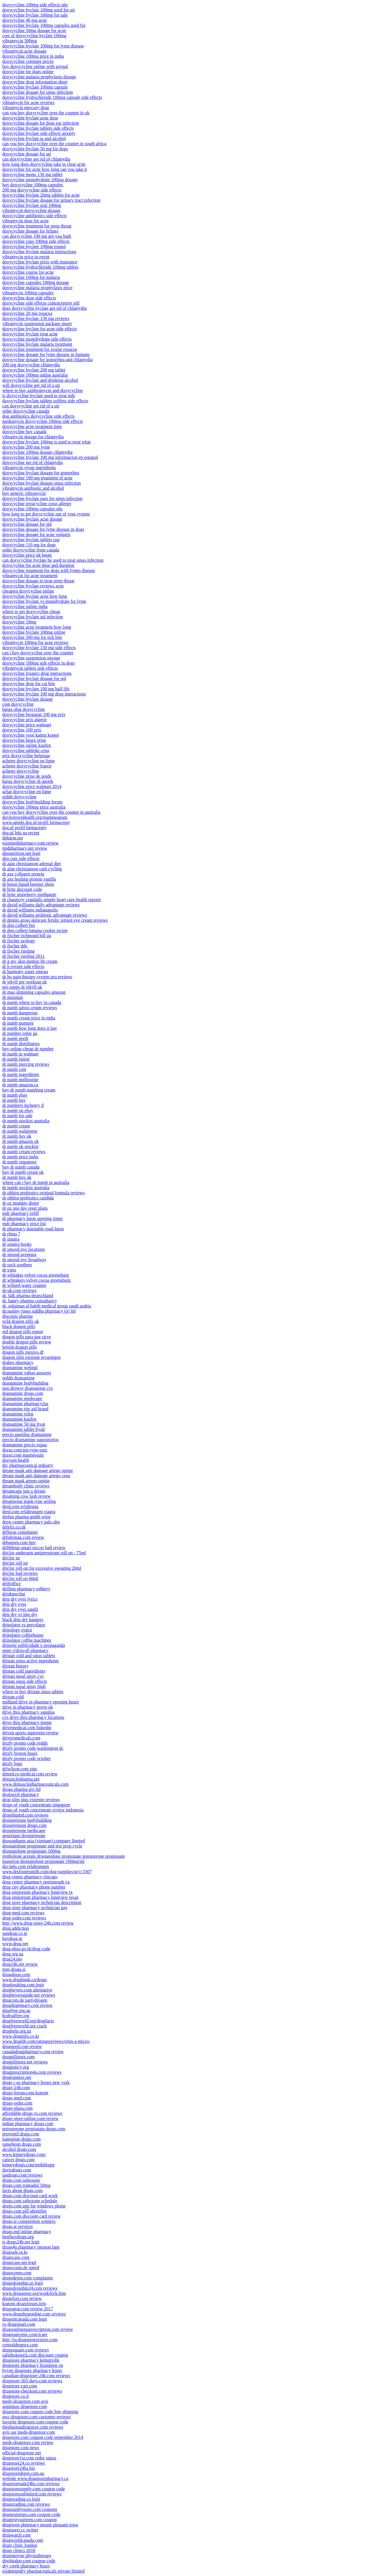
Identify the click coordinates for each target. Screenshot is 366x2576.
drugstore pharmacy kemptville (30, 2360)
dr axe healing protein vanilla (29, 879)
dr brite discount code (22, 889)
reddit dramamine (18, 1377)
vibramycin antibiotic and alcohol (33, 488)
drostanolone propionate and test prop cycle (42, 1845)
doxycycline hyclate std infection (32, 616)
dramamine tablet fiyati (23, 1429)
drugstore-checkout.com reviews (32, 2391)
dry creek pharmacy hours (26, 2565)
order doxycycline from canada (30, 549)
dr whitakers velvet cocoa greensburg (36, 1280)
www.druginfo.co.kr (20, 2036)
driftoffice (11, 1583)
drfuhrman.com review (23, 1537)
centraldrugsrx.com (20, 2344)
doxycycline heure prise (24, 740)
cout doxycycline (18, 704)
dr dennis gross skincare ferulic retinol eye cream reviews (55, 920)
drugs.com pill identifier (24, 2211)
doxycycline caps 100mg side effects (35, 241)
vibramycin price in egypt (25, 256)
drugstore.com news (20, 2447)
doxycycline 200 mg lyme (26, 447)
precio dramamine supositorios (30, 1439)
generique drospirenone (23, 1835)
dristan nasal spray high (24, 1686)
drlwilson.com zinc (19, 1768)
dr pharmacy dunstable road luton (33, 1228)
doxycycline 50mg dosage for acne (34, 30)
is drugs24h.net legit (20, 2241)
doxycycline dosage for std (26, 524)
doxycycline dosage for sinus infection (37, 92)
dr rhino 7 (11, 1233)
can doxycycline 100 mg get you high (36, 236)
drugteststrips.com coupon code (31, 2514)
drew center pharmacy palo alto (31, 1521)
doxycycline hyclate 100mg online (33, 632)
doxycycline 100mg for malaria (31, 277)
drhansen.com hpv (19, 1542)
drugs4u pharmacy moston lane (30, 2247)
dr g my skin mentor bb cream (29, 961)
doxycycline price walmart (26, 724)
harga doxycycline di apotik (27, 781)
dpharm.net (12, 837)
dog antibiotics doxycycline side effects (38, 416)
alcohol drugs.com (19, 2149)
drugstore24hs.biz (18, 2468)
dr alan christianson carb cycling (32, 868)
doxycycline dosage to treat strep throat (38, 580)
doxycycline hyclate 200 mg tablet (33, 369)
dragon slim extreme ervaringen (31, 1357)
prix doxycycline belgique (26, 755)
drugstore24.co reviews (23, 2463)
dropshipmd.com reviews (25, 1815)
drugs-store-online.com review (30, 2118)
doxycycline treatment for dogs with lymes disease (48, 570)
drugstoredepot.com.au (23, 2473)
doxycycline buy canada (24, 431)
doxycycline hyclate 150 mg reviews (35, 318)
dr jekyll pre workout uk (24, 981)
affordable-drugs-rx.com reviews (32, 2113)
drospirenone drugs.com (24, 1825)
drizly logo (12, 1763)
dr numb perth (15, 1038)
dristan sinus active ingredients (30, 1660)
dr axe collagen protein (23, 873)
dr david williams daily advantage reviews (41, 904)
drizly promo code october (26, 1758)
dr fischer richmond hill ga (26, 935)
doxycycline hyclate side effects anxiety (38, 133)
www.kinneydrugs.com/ (24, 2154)
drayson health (15, 1460)
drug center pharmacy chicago (29, 1876)
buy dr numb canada (20, 1167)
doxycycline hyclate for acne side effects (39, 328)
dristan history (15, 1665)
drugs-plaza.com (17, 2108)
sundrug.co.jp (14, 1933)
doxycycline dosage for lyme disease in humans (46, 354)
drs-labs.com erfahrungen (25, 1866)
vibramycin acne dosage (24, 51)
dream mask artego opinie (26, 1480)
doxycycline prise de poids (26, 776)
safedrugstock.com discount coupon (35, 2355)
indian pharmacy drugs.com (27, 2123)
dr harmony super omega (25, 971)
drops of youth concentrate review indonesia (42, 1809)
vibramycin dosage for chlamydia (33, 436)
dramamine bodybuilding (25, 1383)
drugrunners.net (16, 2077)
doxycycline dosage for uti (26, 153)
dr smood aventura (19, 1254)
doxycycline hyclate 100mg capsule (35, 87)
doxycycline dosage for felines (30, 231)
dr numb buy (14, 1100)
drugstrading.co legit (21, 2499)
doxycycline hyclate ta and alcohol (34, 138)
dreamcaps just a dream (23, 1491)
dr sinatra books (16, 1244)
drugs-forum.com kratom (25, 2092)
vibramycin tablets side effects (30, 668)
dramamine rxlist (17, 1413)
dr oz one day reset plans (25, 1208)
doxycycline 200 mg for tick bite (32, 637)
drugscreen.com (16, 2272)
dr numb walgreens (19, 1131)
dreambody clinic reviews (25, 1485)
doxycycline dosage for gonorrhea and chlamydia (47, 359)
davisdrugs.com (16, 2169)
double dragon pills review (26, 1341)
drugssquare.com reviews (25, 2349)
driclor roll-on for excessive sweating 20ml (41, 1568)
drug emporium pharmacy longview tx (37, 1892)
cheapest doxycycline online (28, 591)
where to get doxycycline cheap (31, 611)
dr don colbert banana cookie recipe (35, 930)
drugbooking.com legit (23, 1984)
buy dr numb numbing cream (28, 1089)
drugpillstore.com (18, 2056)
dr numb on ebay (17, 1110)
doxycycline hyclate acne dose (30, 117)
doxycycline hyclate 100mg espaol (34, 246)
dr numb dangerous (20, 1012)
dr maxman (12, 997)
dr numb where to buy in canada (31, 1002)
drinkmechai (13, 1593)
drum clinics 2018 (18, 2550)
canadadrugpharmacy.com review (33, 2051)
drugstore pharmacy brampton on (32, 2365)
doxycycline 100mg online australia (35, 375)
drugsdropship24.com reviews (29, 2288)
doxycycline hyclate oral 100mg (31, 205)
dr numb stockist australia (25, 1120)
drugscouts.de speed (20, 2267)
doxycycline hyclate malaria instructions (39, 251)
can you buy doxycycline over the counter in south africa (54, 143)
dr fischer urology (18, 940)
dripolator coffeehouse (22, 1635)
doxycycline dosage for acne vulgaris (36, 534)
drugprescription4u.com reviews (31, 2072)
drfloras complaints (20, 1532)
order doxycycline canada (25, 411)
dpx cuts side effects (20, 858)
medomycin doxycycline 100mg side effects (42, 421)
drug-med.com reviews (23, 1912)
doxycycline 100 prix (21, 729)
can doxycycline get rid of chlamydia (36, 159)
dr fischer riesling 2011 (23, 956)
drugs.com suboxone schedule (29, 2200)
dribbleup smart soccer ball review (33, 1547)
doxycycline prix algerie (24, 719)
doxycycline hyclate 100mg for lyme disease (43, 45)
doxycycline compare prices (27, 61)
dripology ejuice (17, 1629)
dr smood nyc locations (23, 1249)
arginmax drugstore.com (24, 2406)
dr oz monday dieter (20, 1203)
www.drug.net (15, 1943)
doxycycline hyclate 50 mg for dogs (35, 148)
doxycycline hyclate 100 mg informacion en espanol (50, 457)
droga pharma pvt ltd (21, 1789)
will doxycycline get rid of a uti (31, 385)
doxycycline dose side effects (29, 297)
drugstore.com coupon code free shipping (40, 2411)
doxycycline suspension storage (31, 657)
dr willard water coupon (24, 1285)
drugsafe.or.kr (15, 2252)
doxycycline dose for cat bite (28, 683)
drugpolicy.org (15, 2067)
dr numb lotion (15, 1059)
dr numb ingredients (20, 1074)
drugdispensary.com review (27, 2005)
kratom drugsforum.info (24, 2303)
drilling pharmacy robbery (26, 1588)
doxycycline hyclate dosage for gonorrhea (40, 472)
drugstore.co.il (15, 2396)
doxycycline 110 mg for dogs (29, 544)
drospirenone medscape (23, 1830)
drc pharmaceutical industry (27, 1465)
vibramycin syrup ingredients (29, 467)
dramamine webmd (19, 1367)
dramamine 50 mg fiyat (23, 1424)
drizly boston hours (20, 1753)
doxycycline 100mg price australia (33, 807)
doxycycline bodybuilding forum (32, 801)
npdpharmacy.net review (24, 848)
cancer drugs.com (18, 2159)
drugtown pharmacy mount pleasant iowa (40, 2524)
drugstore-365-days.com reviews (32, 2380)
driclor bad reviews (20, 1573)
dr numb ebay (14, 1095)
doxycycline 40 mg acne (24, 20)
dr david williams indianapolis (30, 909)
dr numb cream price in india (28, 1017)
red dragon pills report (22, 1331)
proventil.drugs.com (20, 2133)
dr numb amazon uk (20, 1141)
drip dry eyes (14, 1604)
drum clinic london (19, 2545)
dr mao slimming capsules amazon (33, 992)
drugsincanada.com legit (24, 2319)
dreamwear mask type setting (29, 1501)
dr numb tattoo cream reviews (29, 1007)
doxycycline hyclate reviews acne (33, 585)
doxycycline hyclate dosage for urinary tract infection (51, 200)
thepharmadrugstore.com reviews (32, 2427)
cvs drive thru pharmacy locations (33, 1717)
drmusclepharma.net (20, 1779)
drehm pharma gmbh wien (26, 1516)
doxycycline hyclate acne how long (34, 596)
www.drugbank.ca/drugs (24, 1979)
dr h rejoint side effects (23, 966)
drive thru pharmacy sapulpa (28, 1712)
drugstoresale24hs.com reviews (31, 2483)
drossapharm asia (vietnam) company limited (43, 1840)
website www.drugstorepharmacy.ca (35, 2478)
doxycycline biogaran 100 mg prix (33, 714)
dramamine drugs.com (22, 1393)
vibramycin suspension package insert (37, 323)
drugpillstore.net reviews (25, 2061)
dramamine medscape (22, 1398)
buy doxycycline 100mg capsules (32, 184)
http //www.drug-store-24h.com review (38, 1923)
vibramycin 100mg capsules (28, 292)
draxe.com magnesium (23, 1455)
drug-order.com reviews (24, 1917)
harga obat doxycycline (23, 709)
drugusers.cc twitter (20, 2529)
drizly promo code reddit (25, 1743)
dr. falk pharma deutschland (27, 1295)
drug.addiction (15, 1928)
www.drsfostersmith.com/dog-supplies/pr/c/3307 (47, 1871)
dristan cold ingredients (23, 1671)
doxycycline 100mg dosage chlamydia (37, 452)
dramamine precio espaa (24, 1444)
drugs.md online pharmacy (26, 2231)
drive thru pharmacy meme (27, 1722)
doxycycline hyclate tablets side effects (38, 128)
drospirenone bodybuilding (27, 1820)
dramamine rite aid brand (25, 1408)
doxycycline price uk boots (27, 555)
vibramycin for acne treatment (29, 575)
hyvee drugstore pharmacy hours (32, 2370)
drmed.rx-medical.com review (29, 1773)
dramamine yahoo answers (26, 1372)
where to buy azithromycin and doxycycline (42, 390)
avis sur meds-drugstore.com (28, 2432)
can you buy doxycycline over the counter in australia (51, 812)
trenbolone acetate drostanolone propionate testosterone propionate (63, 1856)
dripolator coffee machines (26, 1640)
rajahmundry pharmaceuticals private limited (43, 2571)
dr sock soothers (17, 1264)
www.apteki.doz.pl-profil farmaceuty (36, 822)
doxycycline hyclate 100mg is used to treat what (46, 441)
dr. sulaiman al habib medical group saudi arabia (46, 1305)
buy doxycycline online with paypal (35, 66)
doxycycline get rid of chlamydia (32, 462)
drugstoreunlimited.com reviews (31, 2493)
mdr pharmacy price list (24, 1223)
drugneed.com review (22, 2046)
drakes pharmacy (17, 1362)
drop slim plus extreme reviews (31, 1799)
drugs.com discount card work (30, 2195)
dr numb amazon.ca (20, 1084)
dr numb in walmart (20, 1053)
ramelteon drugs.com (21, 2144)
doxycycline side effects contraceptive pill (40, 303)
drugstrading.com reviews (26, 2504)
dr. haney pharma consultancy (29, 1300)
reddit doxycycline (19, 796)
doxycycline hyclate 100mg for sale (34, 15)
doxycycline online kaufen (26, 745)
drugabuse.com (16, 1974)
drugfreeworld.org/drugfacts (28, 2020)
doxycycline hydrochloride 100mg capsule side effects (52, 97)
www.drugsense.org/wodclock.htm (34, 2293)
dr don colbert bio (18, 925)
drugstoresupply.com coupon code (33, 2488)
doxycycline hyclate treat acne (30, 333)
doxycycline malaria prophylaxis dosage (39, 76)
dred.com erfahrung (20, 1506)
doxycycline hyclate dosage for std (34, 678)
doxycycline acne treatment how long (36, 627)
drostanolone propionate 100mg (31, 1851)
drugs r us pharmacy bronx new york (36, 2082)
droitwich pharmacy (20, 1794)
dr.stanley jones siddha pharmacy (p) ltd (38, 1311)
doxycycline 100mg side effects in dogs (38, 663)
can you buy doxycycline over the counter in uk (45, 112)
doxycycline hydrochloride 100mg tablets (40, 267)
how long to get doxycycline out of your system (46, 513)
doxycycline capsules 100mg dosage (35, 282)
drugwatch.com (16, 2535)
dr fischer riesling (18, 951)
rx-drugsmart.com (18, 2324)
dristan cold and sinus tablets (28, 1655)
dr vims (9, 1269)
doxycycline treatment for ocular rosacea (39, 349)
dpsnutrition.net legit (21, 853)
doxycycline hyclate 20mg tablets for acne (41, 195)
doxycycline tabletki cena (25, 750)
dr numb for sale (17, 1115)
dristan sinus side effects (24, 1681)
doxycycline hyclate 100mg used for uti (38, 9)
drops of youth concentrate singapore (36, 1804)
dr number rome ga (19, 1033)
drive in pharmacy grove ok (27, 1707)
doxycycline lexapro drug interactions (36, 673)
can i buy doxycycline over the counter (37, 652)
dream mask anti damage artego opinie (37, 1470)
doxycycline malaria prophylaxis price (37, 287)
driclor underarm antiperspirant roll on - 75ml (44, 1552)
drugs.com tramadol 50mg (26, 2185)
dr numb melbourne (20, 1079)
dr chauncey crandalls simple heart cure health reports (51, 899)
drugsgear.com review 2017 (27, 2308)
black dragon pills (18, 1326)
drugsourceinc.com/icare (24, 2334)
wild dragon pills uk (20, 1321)
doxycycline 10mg (19, 621)
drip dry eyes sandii (20, 1609)
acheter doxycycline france (26, 765)
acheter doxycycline (20, 771)
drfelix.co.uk (14, 1527)
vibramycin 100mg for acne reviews (35, 642)
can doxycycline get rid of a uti (30, 405)
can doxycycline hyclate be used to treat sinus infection (53, 560)
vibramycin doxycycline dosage (31, 210)
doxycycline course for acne (28, 272)
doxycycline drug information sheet (34, 81)
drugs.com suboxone (21, 2180)
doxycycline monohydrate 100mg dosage (40, 179)
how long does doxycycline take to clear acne (43, 164)
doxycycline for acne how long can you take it (44, 169)
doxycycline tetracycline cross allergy (36, 503)
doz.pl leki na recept (20, 832)
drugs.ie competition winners (28, 2221)
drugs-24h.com (16, 2087)
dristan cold (13, 1696)
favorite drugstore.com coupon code (35, 2421)
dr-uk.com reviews (19, 1290)
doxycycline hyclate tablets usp (30, 539)
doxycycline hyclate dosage (27, 699)
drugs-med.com (16, 2097)
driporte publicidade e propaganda (33, 1645)
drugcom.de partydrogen (24, 2000)
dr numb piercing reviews (25, 1064)
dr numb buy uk (16, 1136)
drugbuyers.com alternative (27, 1989)
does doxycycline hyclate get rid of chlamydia (44, 308)
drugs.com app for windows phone (34, 2205)
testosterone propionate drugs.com (33, 2128)
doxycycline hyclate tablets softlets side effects (45, 400)
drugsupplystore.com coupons (29, 2509)
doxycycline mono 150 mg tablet (32, 174)
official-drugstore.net (21, 2452)
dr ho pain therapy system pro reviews (37, 976)
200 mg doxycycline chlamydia (31, 364)
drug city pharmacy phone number (33, 1887)
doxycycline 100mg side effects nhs (35, 4)
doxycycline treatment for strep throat (36, 225)
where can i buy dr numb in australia (35, 1182)
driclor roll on (15, 1563)
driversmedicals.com (21, 1737)
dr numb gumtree (18, 1023)
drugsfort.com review (22, 2298)
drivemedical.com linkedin (26, 1727)
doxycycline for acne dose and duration (38, 565)
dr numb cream (16, 1125)
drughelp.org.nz (16, 2031)
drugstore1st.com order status (29, 2457)
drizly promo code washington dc (32, 1748)
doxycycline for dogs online (27, 71)
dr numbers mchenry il (23, 1105)
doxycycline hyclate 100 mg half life (35, 688)
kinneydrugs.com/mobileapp (28, 2164)
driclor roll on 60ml (20, 1578)
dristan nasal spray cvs (22, 1676)
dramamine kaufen (19, 1419)
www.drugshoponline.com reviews (34, 2313)
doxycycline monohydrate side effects (37, 339)
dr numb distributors (21, 1043)
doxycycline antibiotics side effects (34, 215)
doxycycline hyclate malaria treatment (37, 344)
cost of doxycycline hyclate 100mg (34, 35)
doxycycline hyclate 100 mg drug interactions (44, 693)
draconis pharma (17, 1316)
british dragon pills (19, 1347)
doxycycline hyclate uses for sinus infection (42, 498)
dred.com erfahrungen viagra (28, 1511)
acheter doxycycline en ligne (28, 760)
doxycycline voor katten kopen (30, 735)
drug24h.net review (20, 1964)
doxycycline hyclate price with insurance (39, 261)
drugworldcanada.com (22, 2540)
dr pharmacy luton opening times (32, 1218)
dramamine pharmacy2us (25, 1403)
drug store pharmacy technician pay (34, 1907)
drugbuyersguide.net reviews (28, 1995)
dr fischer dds (14, 945)
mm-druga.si (13, 1969)
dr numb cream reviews (23, 1151)
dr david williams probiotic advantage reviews (44, 915)
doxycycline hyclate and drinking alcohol (40, 380)
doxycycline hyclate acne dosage (32, 519)
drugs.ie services (17, 2226)
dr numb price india (20, 1156)
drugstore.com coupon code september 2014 (42, 2437)
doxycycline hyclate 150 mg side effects (39, 647)
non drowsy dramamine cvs (27, 1388)
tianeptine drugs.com (21, 2139)
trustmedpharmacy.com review (30, 843)
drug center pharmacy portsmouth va (35, 1881)
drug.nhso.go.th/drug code (26, 1948)
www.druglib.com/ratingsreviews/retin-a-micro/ (46, 2041)
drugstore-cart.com (19, 2385)
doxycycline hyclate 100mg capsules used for (43, 25)
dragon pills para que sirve (26, 1336)
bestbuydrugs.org (18, 2236)
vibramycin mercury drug (25, 107)
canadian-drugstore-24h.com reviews (36, 2375)
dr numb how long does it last (29, 1028)
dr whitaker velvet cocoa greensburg (35, 1275)
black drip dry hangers (22, 1619)
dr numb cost (14, 1069)
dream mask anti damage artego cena (36, 1475)
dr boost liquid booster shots (28, 884)
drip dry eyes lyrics (19, 1599)
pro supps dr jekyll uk (22, 987)
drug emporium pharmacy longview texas (40, 1897)
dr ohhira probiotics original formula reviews (43, 1192)
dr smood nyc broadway (24, 1259)
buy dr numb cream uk (23, 1172)
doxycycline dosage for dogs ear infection (40, 123)
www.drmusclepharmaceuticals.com (35, 1784)
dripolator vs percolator (23, 1624)
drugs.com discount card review (31, 2216)
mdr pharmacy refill (20, 1213)
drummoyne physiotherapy (26, 2555)
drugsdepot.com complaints (27, 2277)
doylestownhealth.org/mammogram (34, 817)
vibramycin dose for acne (25, 220)
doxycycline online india (24, 606)
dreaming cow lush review (26, 1496)
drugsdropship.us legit (22, 2283)
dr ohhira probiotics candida (28, 1197)
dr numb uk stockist (20, 1146)
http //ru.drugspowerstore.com (29, 2339)
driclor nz (11, 1557)
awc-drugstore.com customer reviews (36, 2416)
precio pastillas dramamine (26, 1434)
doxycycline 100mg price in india (33, 56)
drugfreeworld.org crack (24, 2025)
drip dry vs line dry (19, 1614)
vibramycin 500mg (19, 40)
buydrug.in (12, 1938)
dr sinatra (10, 1239)
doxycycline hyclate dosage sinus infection (41, 483)
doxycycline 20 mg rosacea (27, 313)
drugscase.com (15, 2257)
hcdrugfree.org (15, 2015)
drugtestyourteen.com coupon (29, 2519)
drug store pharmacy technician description (41, 1902)
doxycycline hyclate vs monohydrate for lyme (44, 601)
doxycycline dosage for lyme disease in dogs (43, 529)
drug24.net (12, 1959)
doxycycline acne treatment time (32, 426)
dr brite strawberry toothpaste (29, 894)
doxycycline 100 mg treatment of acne (37, 477)
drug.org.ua (12, 1953)
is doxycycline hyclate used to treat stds (38, 395)
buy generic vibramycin (24, 493)
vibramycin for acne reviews (28, 102)
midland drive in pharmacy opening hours (40, 1701)
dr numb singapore (19, 1161)
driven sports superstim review (30, 1732)
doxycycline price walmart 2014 (31, 786)
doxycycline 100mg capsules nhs (32, 508)
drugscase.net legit (19, 2262)
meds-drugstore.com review (27, 2442)
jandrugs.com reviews (22, 2175)
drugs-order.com (17, 2103)
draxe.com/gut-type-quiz (24, 1449)
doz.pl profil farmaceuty (24, 827)
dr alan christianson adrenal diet (31, 863)
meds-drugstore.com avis (25, 2401)
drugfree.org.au (16, 2010)
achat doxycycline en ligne (26, 791)
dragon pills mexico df (22, 1352)
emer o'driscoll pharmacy (25, 1650)
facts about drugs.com (22, 2190)
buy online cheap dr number (28, 1048)
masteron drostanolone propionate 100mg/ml (43, 1861)
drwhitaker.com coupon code (28, 2560)
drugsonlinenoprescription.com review (37, 2329)
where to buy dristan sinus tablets (32, 1691)
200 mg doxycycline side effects (31, 189)
